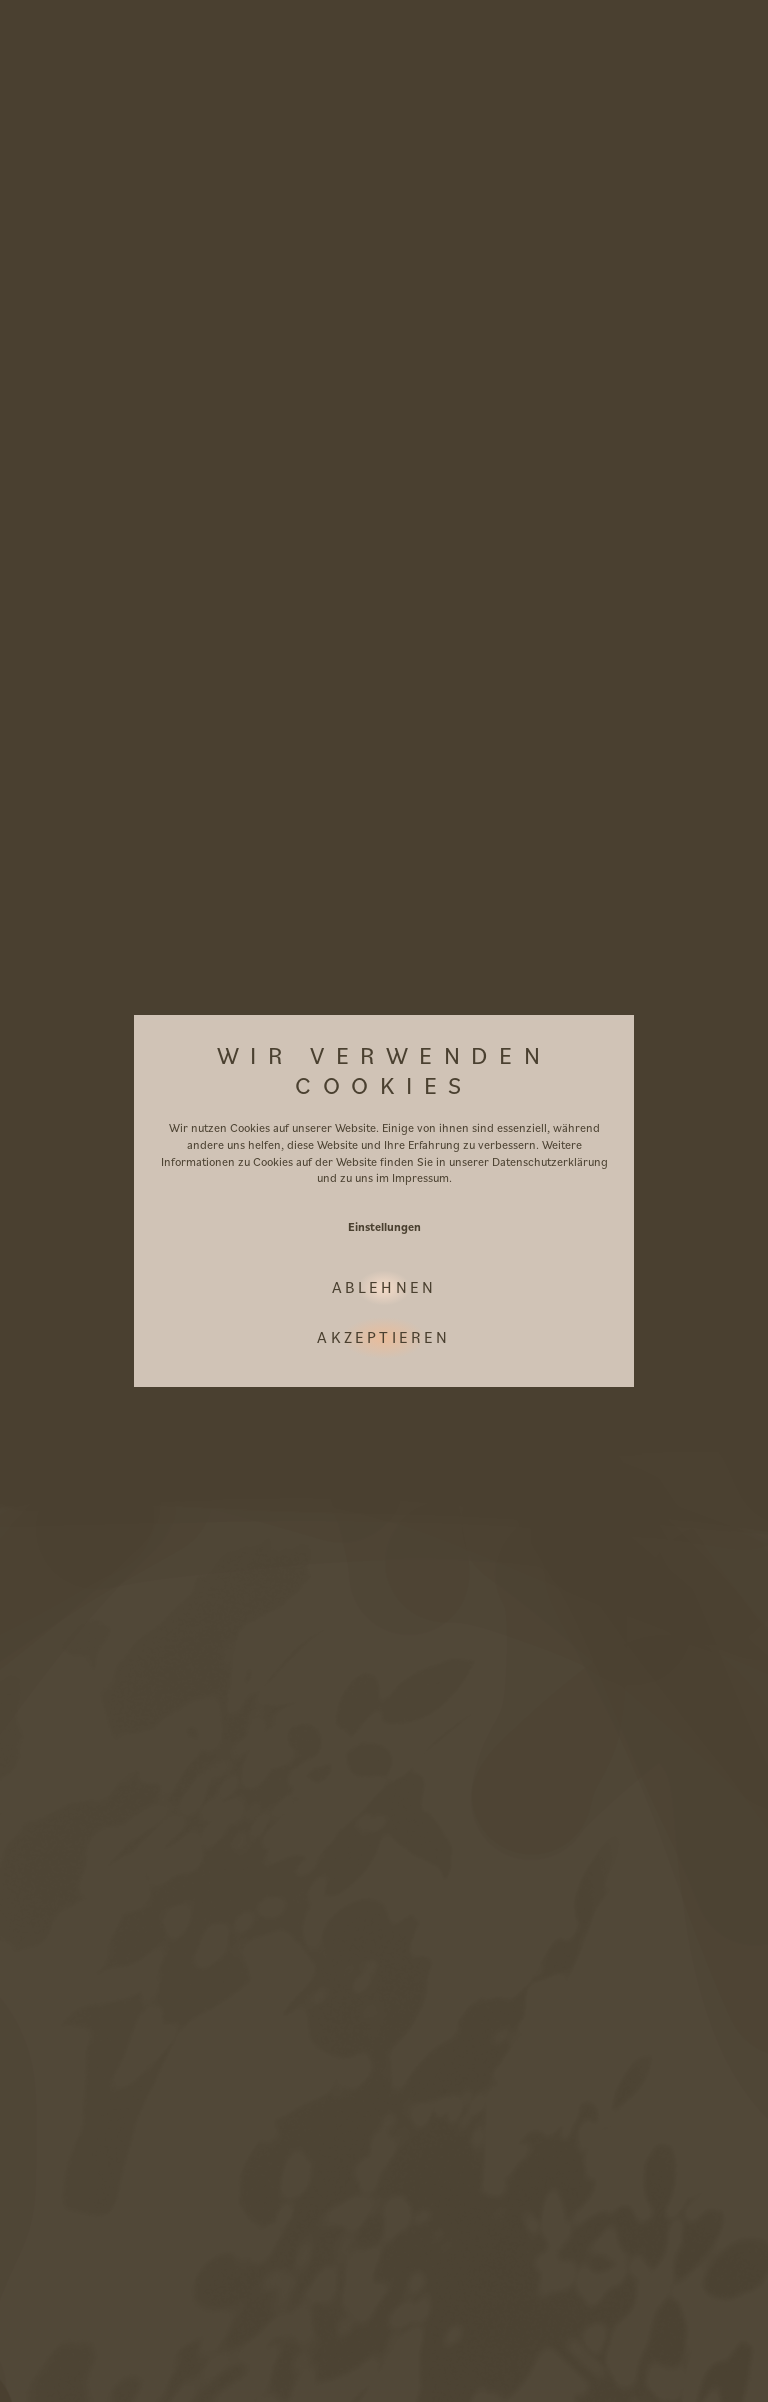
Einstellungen (384, 1226)
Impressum (420, 1177)
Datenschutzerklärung (550, 1161)
